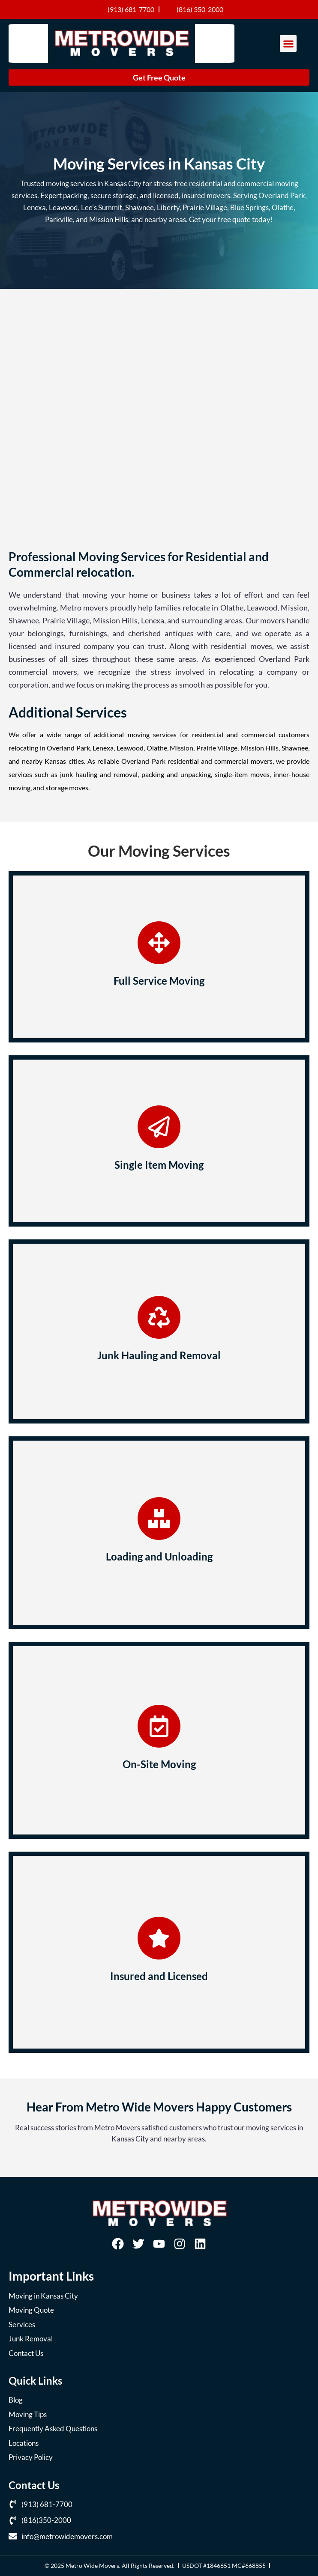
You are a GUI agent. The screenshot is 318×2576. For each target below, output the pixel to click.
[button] (288, 43)
